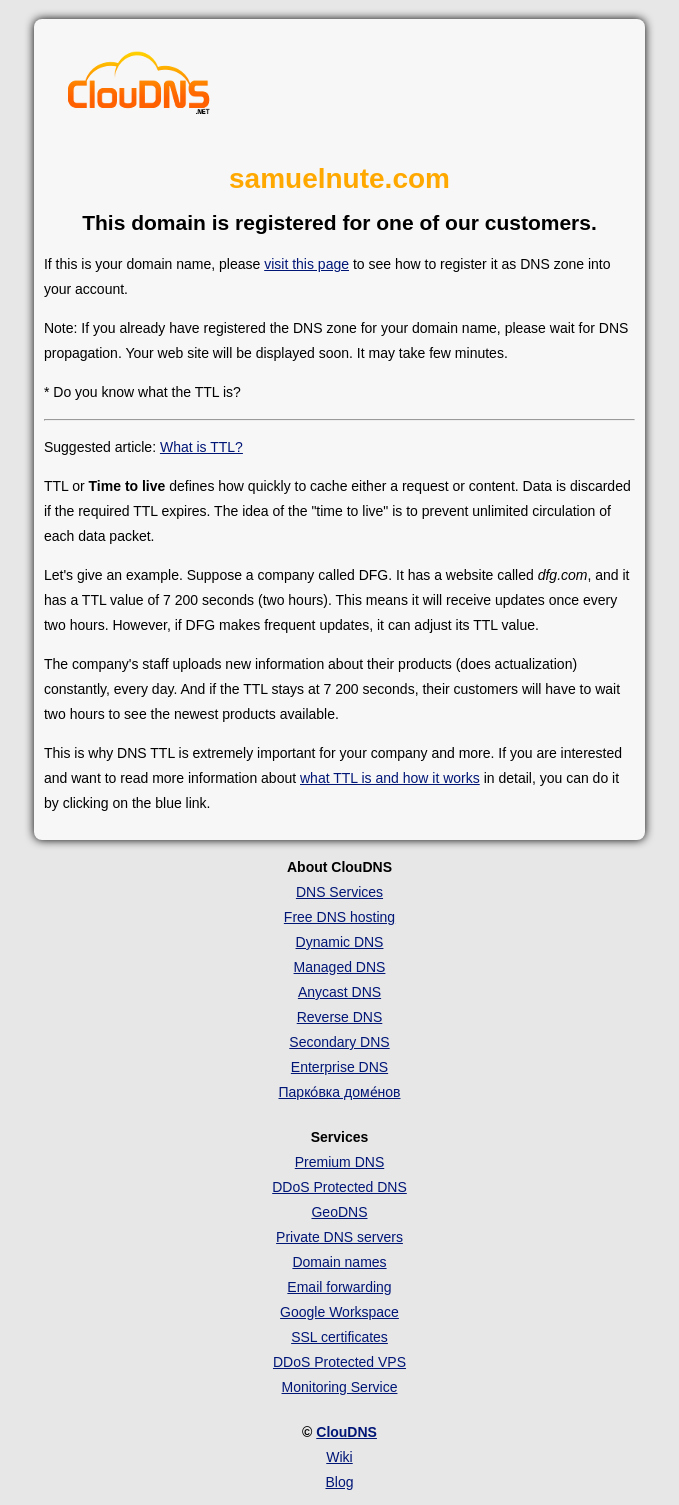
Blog (339, 1482)
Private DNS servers (339, 1237)
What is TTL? (201, 447)
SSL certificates (339, 1337)
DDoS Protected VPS (339, 1362)
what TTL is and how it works (390, 778)
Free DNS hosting (339, 917)
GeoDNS (339, 1212)
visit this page (306, 264)
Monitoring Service (340, 1387)
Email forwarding (339, 1287)
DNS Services (339, 892)
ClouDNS (346, 1432)
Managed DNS (340, 967)
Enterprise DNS (339, 1067)
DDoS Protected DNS (339, 1187)
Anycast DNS (339, 992)
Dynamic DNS (340, 942)
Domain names (339, 1262)
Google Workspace (339, 1312)
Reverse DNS (340, 1017)
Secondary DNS (339, 1042)
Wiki (339, 1457)
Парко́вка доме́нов (340, 1092)
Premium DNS (339, 1162)
